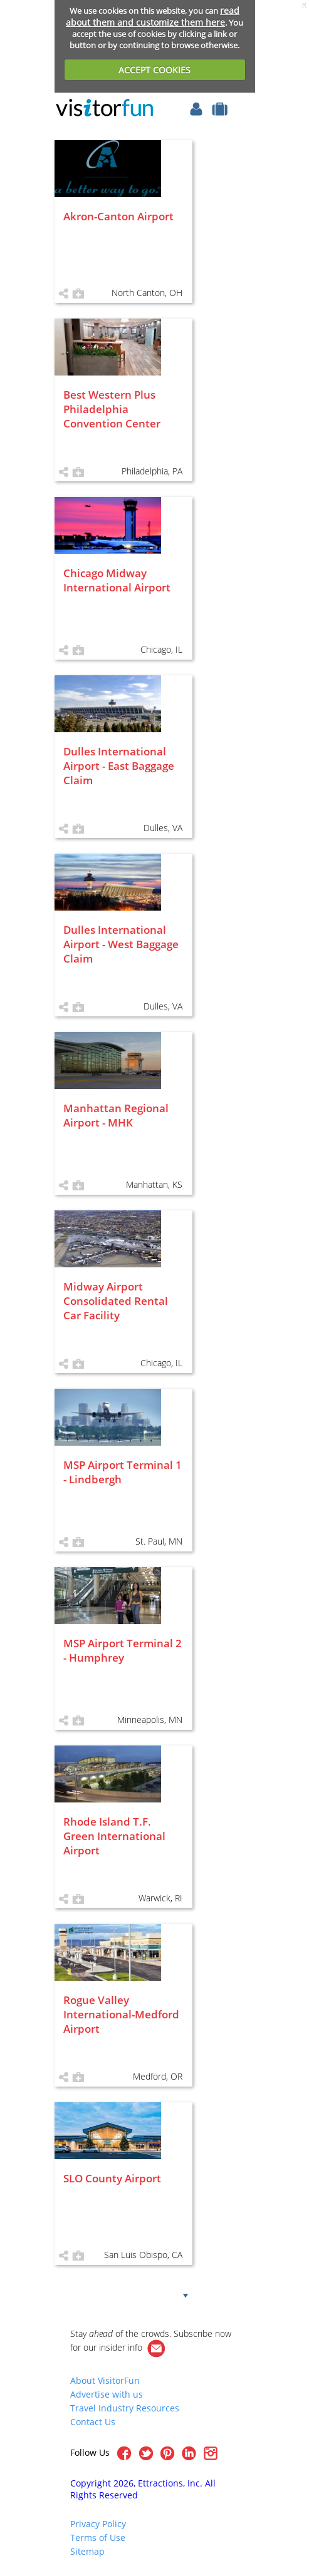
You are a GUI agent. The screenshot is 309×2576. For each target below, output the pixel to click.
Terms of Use (97, 2537)
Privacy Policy (98, 2524)
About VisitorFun (105, 2380)
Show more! (143, 2294)
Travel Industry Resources (124, 2408)
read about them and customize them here (152, 16)
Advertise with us (106, 2394)
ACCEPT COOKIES (154, 70)
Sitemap (87, 2551)
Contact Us (92, 2422)
